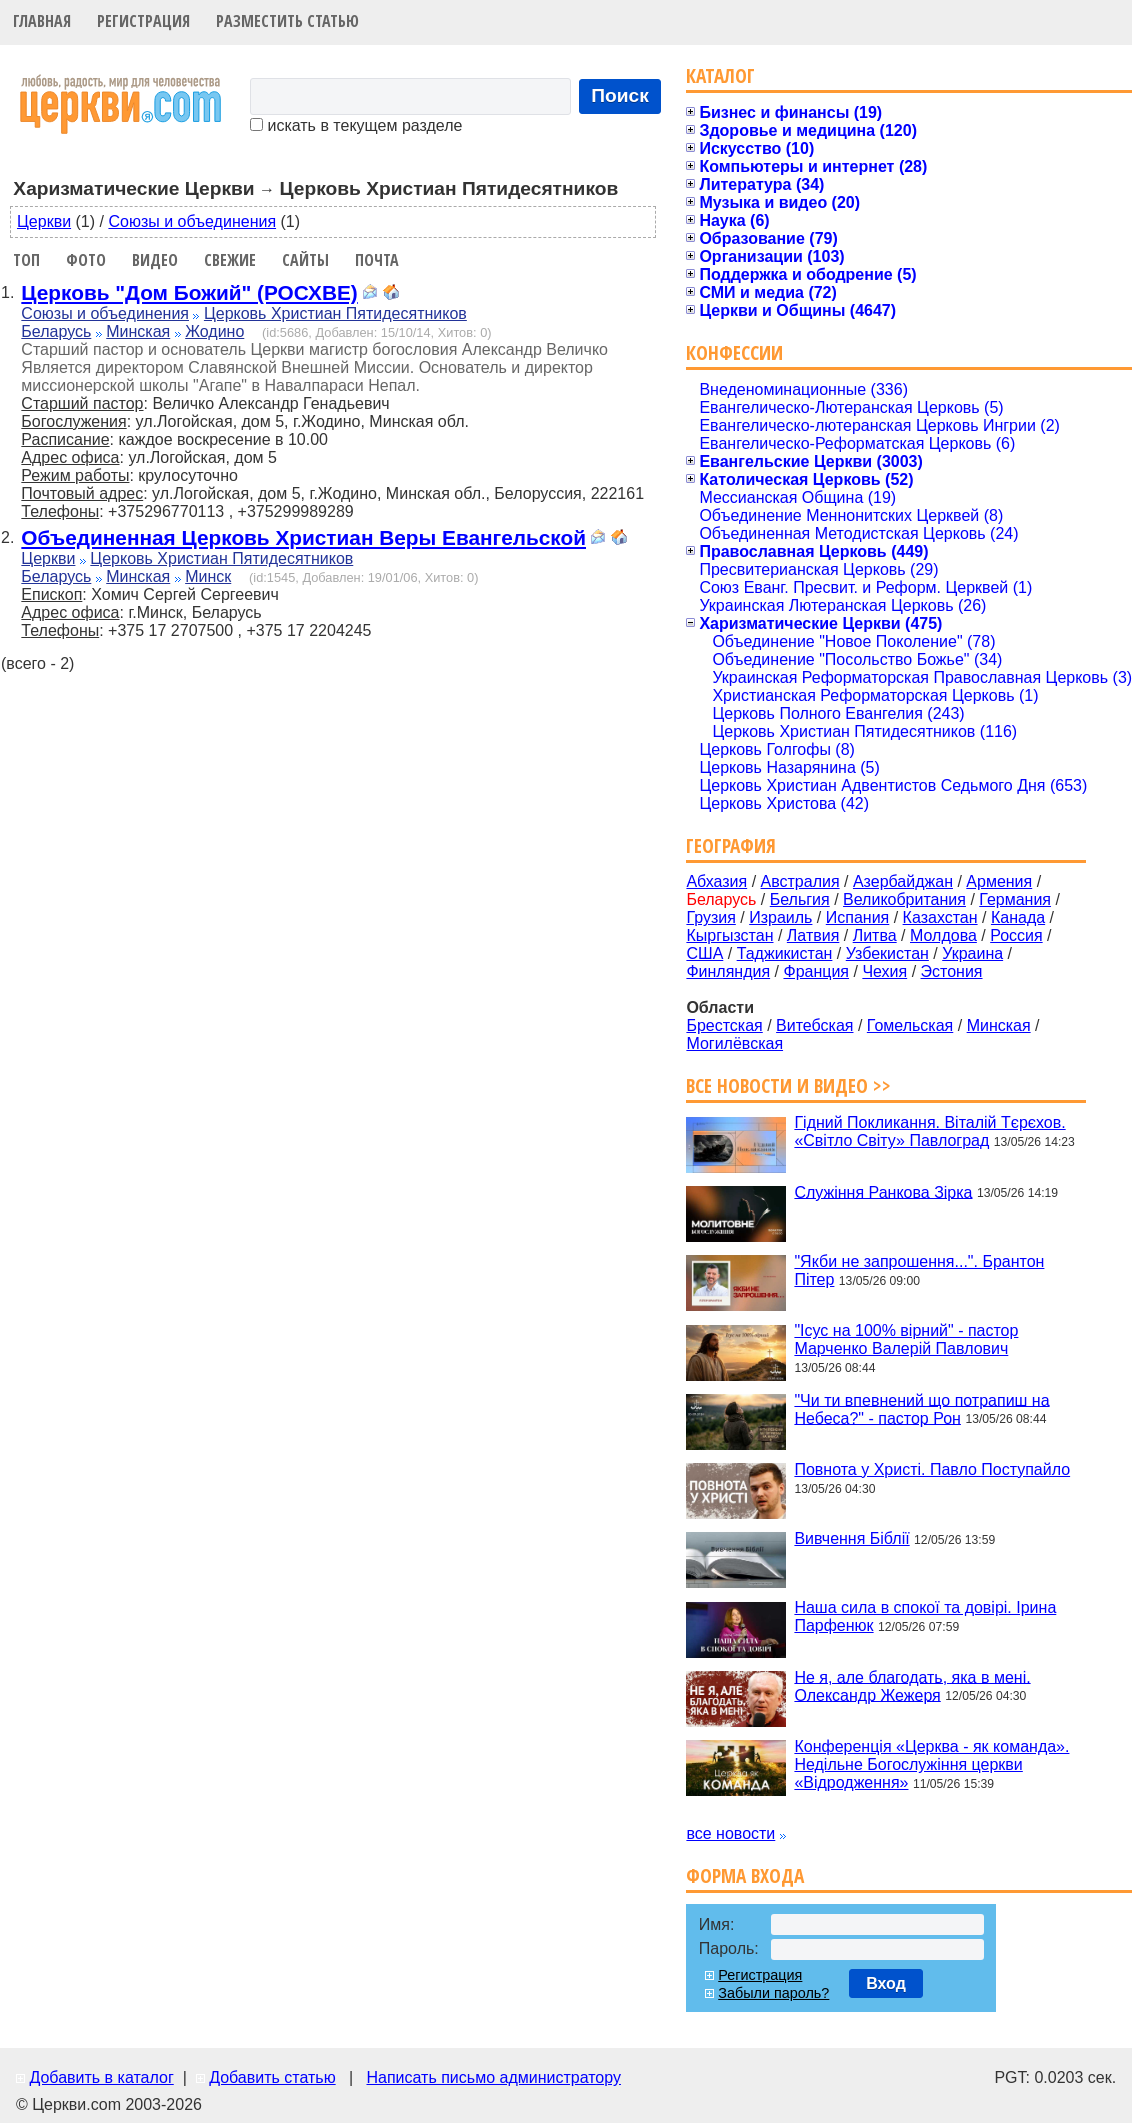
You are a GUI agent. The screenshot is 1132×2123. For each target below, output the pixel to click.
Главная (42, 21)
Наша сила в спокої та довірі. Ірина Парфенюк (925, 1616)
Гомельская (910, 1025)
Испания (858, 917)
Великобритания (904, 899)
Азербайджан (903, 881)
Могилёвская (734, 1043)
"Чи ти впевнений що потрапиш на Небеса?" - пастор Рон (921, 1408)
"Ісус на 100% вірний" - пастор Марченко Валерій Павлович (906, 1339)
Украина (972, 953)
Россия (1016, 935)
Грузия (710, 917)
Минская (138, 331)
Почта (377, 260)
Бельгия (800, 899)
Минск (208, 576)
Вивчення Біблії (851, 1538)
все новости (730, 1833)
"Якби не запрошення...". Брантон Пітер (919, 1270)
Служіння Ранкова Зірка (883, 1191)
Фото (86, 260)
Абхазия (716, 881)
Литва (875, 935)
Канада (1018, 917)
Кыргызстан (729, 935)
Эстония (952, 971)
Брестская (724, 1025)
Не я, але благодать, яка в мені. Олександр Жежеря (912, 1685)
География (731, 845)
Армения (999, 881)
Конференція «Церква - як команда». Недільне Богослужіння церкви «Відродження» (931, 1764)
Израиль (780, 917)
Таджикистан (785, 953)
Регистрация (143, 21)
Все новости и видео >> (788, 1085)
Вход (886, 1983)
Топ (26, 260)
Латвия (813, 935)
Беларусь (56, 331)
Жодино (214, 331)
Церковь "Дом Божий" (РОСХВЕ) (189, 292)
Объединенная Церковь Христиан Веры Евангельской (303, 537)
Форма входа (745, 1875)
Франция (816, 971)
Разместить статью (287, 21)
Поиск (620, 95)
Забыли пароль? (773, 1993)
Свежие (230, 260)
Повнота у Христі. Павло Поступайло (932, 1469)
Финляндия (728, 971)
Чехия (884, 971)
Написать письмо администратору (493, 2077)
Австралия (800, 881)
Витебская (814, 1025)
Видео (155, 260)
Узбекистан (887, 953)
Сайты (305, 260)
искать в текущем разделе (356, 125)
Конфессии (734, 352)
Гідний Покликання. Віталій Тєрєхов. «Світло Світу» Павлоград (929, 1131)
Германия (1015, 899)
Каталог (720, 75)
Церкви (44, 221)
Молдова (943, 935)
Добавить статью (272, 2077)
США (704, 953)
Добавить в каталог (101, 2077)
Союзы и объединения (192, 221)
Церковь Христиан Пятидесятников (335, 313)
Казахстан (940, 917)
